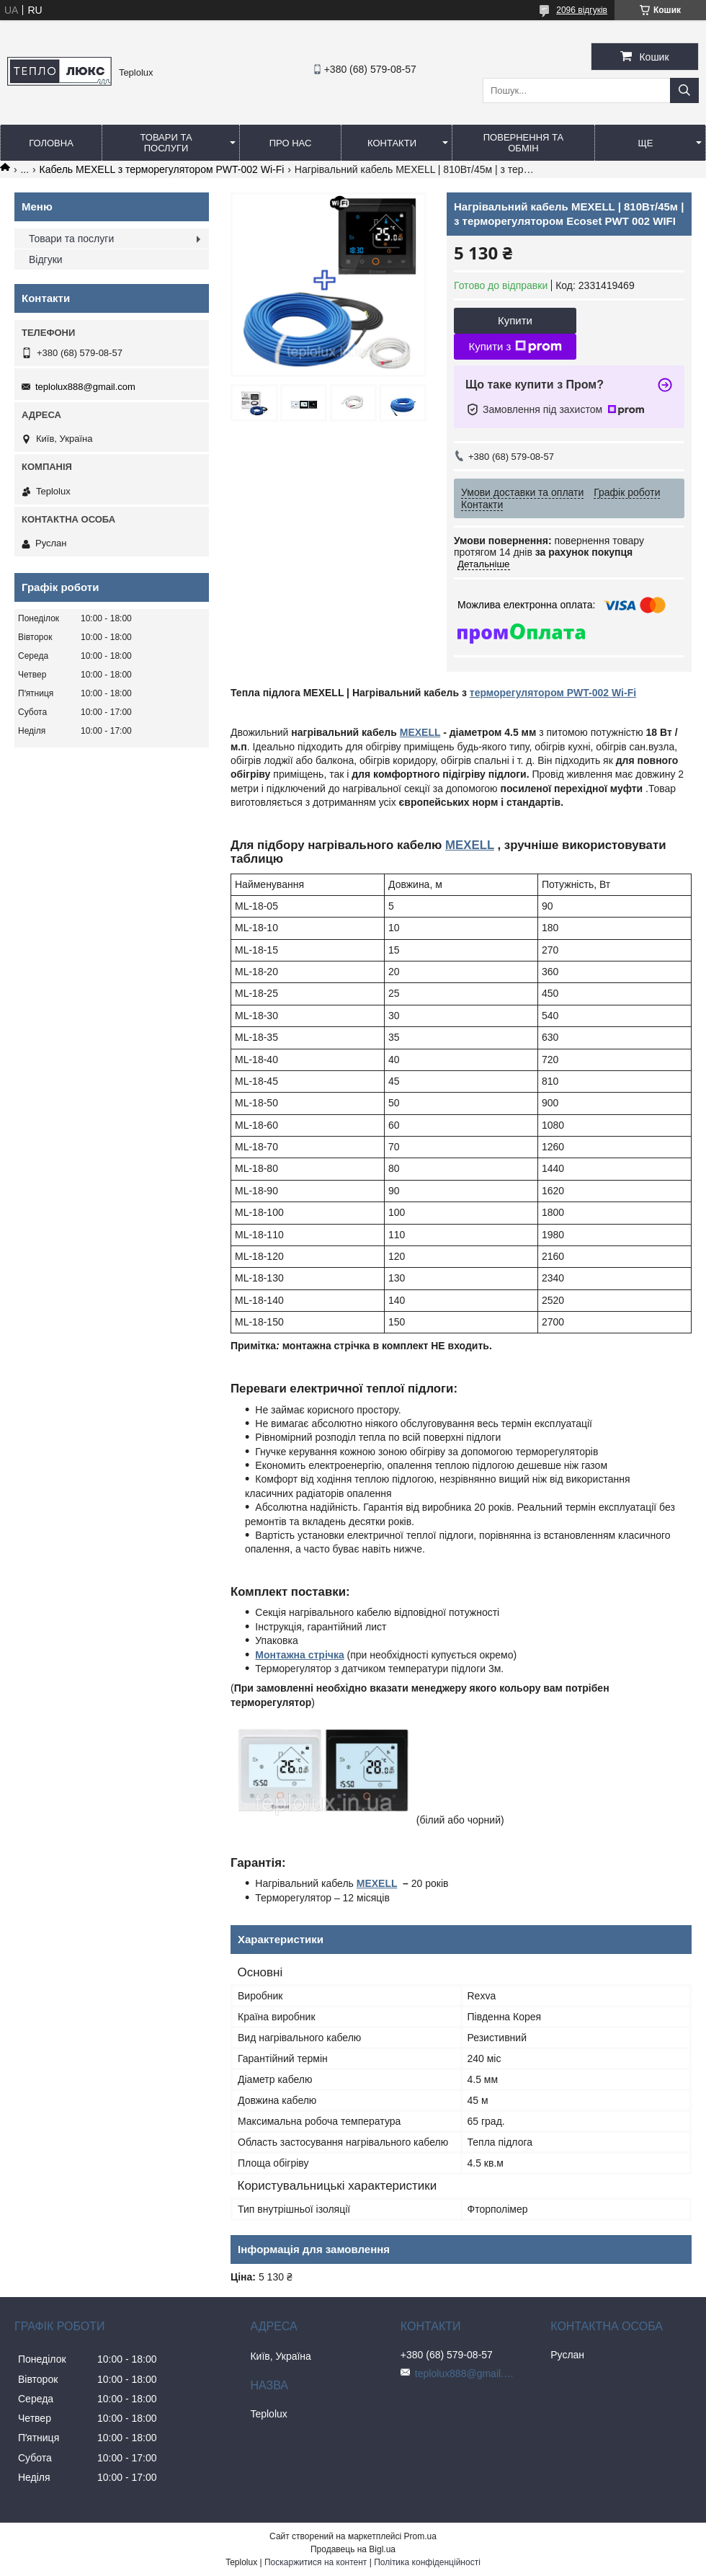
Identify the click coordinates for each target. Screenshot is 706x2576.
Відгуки (46, 259)
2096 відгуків (581, 10)
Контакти (391, 143)
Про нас (290, 143)
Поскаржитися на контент (315, 2562)
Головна (51, 143)
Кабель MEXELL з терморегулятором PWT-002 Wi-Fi (162, 169)
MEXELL (420, 732)
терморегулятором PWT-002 (539, 692)
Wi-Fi (622, 692)
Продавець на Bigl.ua (353, 2549)
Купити (515, 320)
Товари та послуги (166, 143)
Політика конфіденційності (427, 2562)
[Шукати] (684, 90)
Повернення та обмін (523, 143)
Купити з (514, 346)
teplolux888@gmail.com (85, 386)
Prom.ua (420, 2536)
